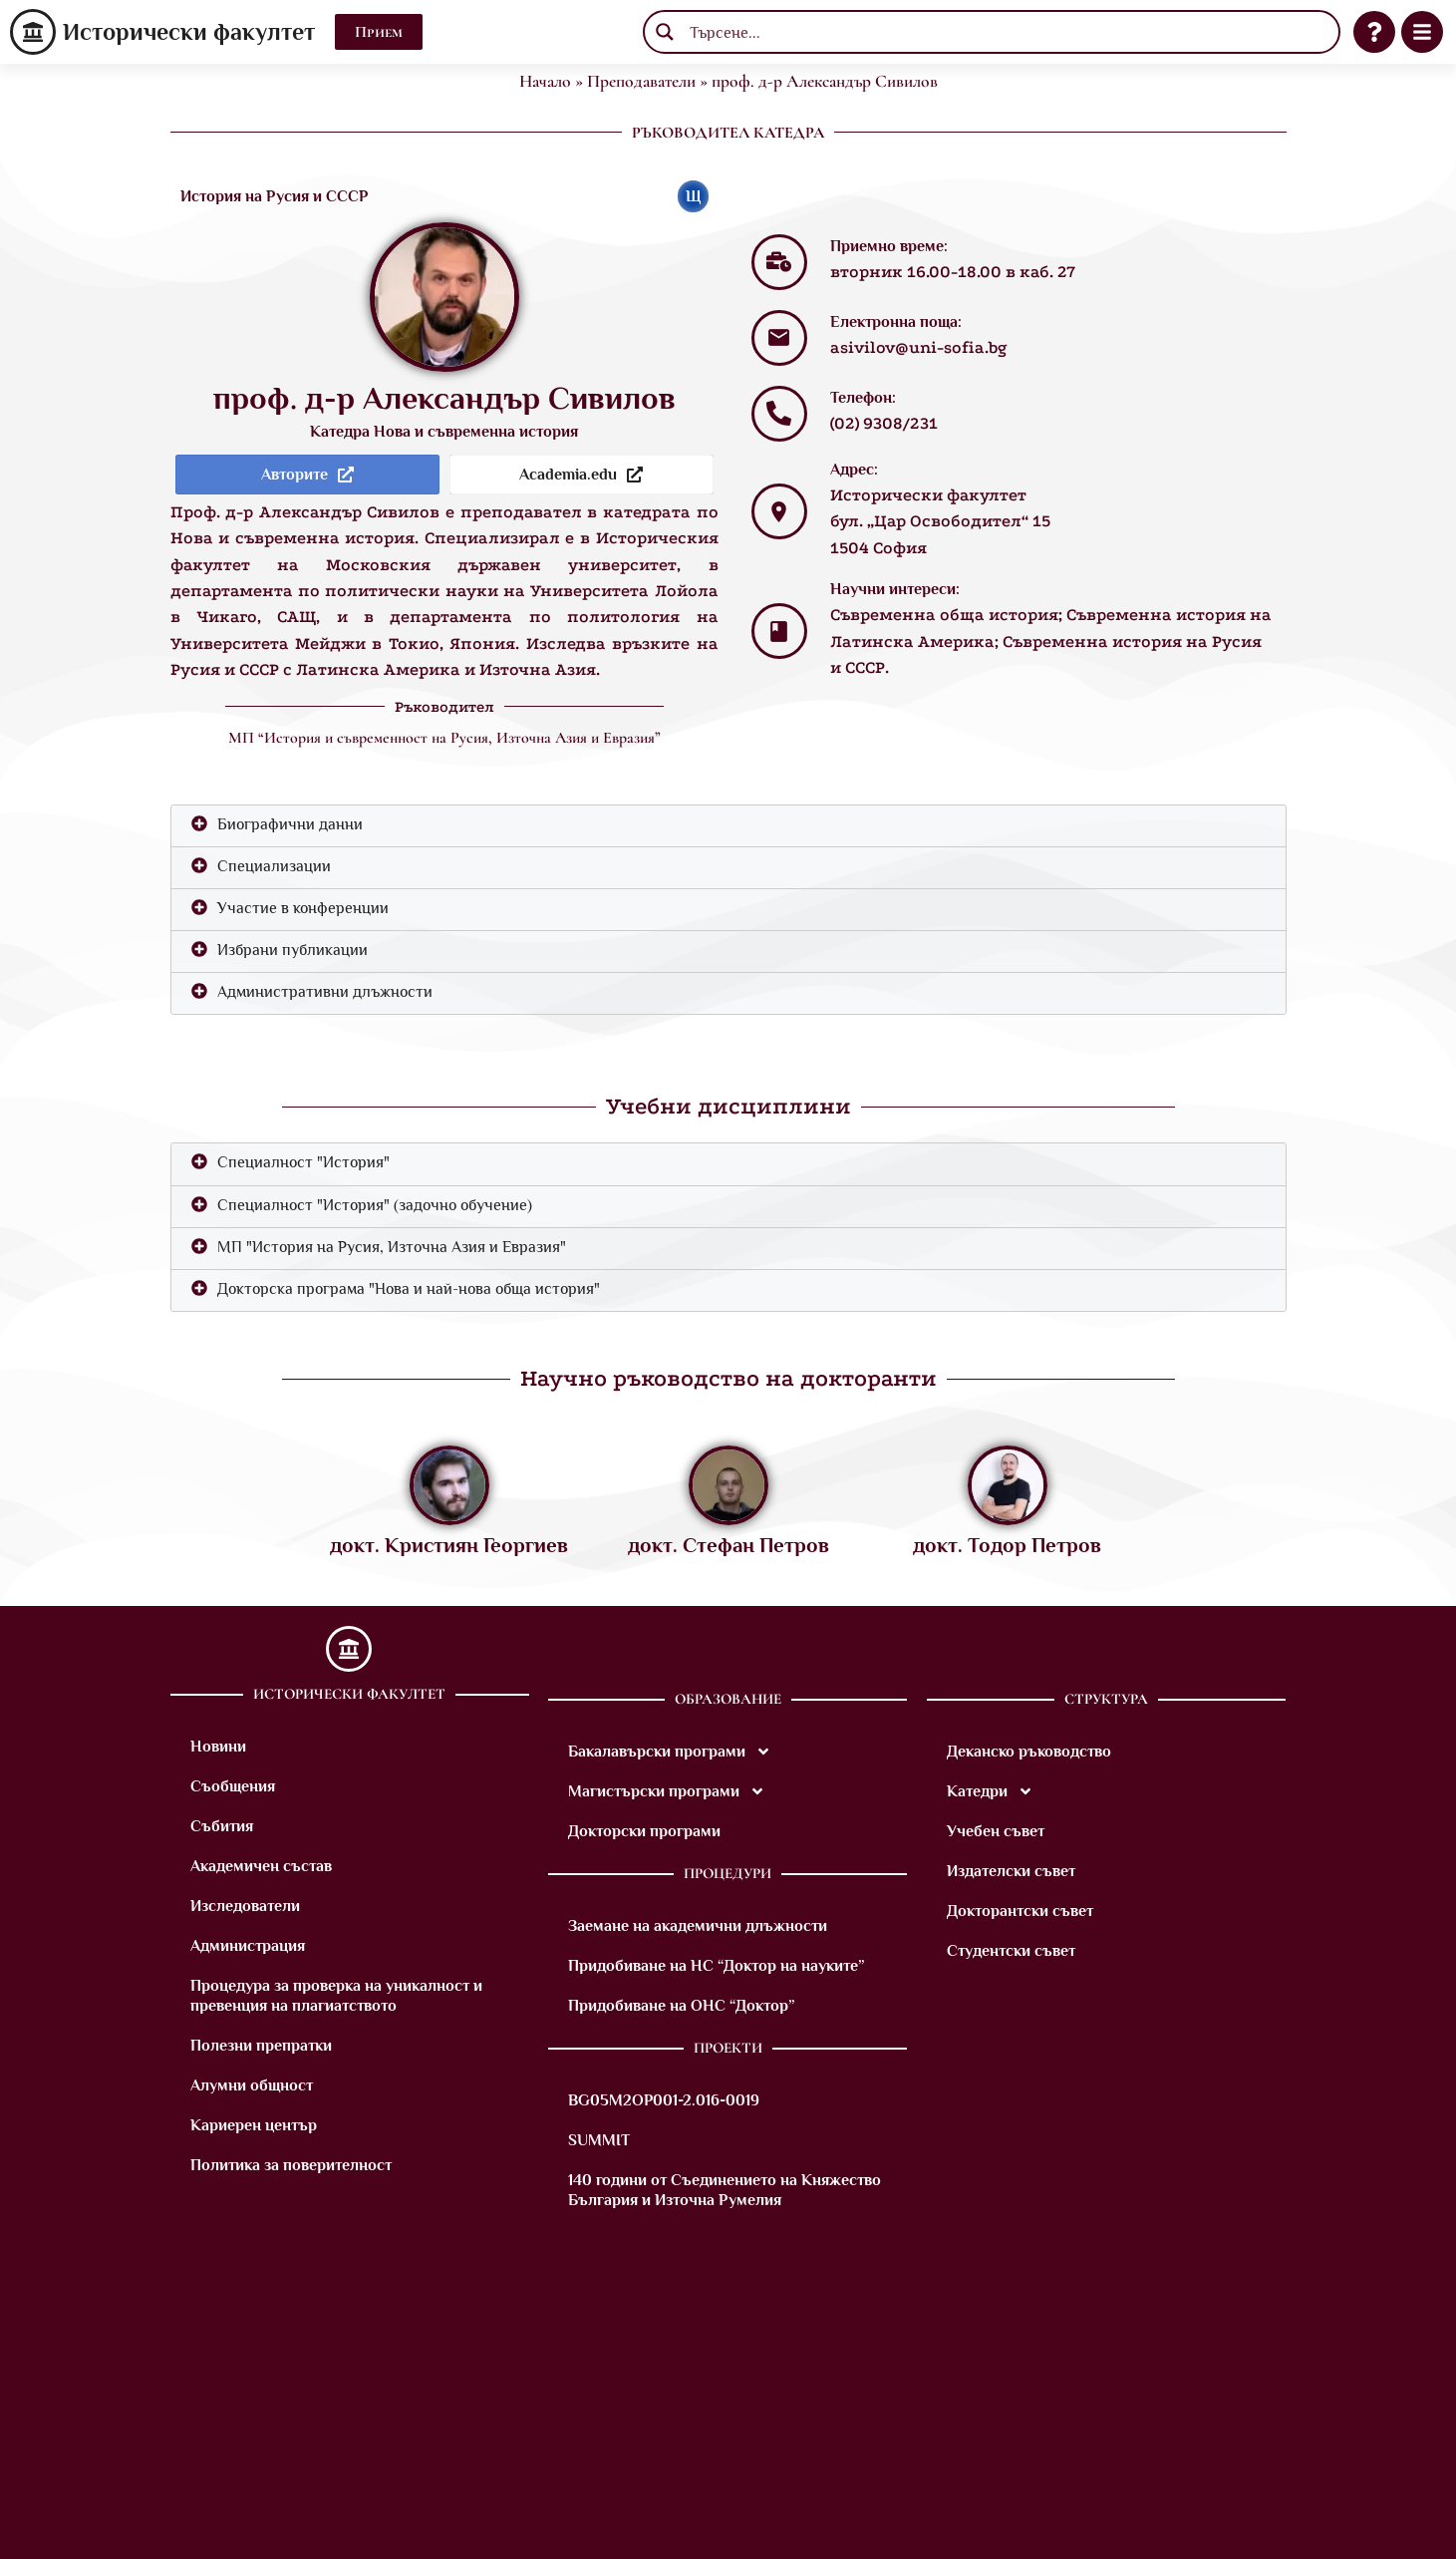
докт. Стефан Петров (728, 1545)
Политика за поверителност (291, 2165)
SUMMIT (599, 2140)
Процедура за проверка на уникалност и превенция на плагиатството (336, 1996)
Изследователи (245, 1906)
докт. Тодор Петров (1007, 1545)
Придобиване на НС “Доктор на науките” (716, 1966)
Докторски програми (644, 1831)
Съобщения (232, 1786)
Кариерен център (253, 2125)
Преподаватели (641, 81)
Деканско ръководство (1029, 1751)
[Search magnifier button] (665, 32)
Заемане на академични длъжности (697, 1926)
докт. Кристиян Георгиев (449, 1545)
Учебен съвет (995, 1831)
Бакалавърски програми (669, 1751)
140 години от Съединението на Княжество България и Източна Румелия (724, 2190)
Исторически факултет (189, 31)
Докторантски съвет (1020, 1911)
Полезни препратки (261, 2046)
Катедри (990, 1791)
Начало (545, 81)
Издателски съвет (1011, 1871)
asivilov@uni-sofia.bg (919, 347)
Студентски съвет (1011, 1951)
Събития (221, 1826)
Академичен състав (261, 1866)
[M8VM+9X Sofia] (728, 2399)
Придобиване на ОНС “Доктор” (681, 2006)
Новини (218, 1747)
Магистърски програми (666, 1791)
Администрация (247, 1946)
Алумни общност (251, 2085)
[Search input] (1007, 32)
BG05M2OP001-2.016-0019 (663, 2100)
